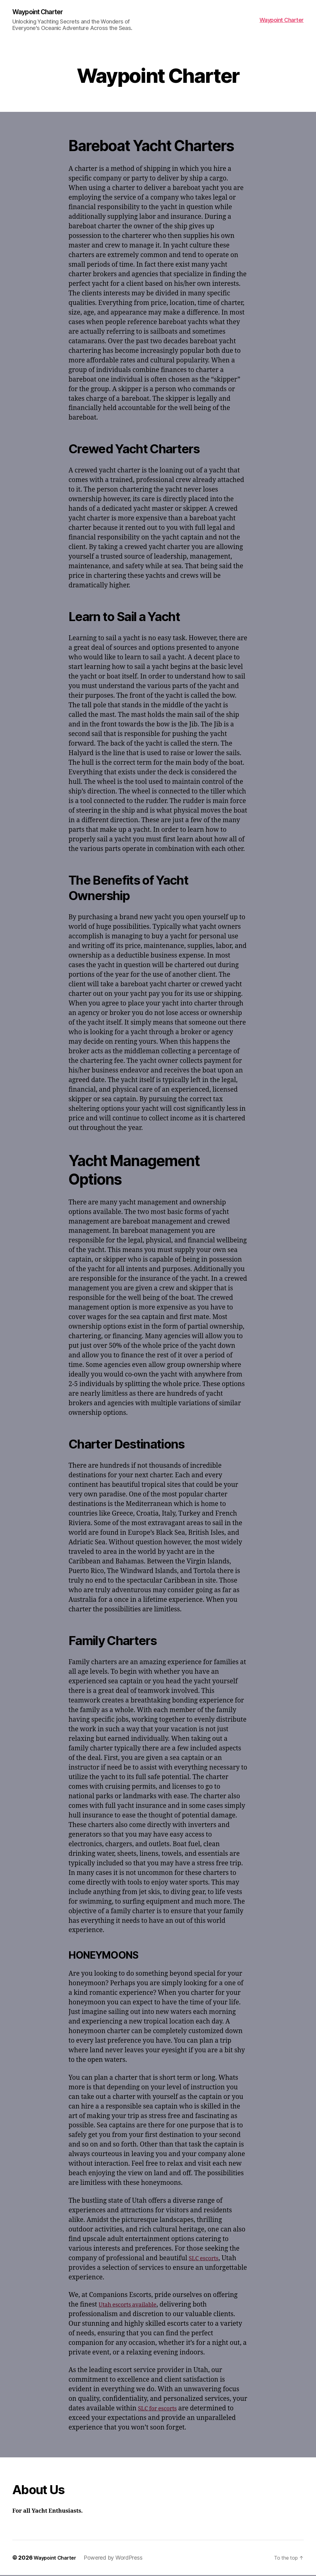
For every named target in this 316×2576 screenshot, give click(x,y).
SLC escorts (206, 2259)
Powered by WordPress (118, 2558)
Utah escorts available (132, 2305)
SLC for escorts (160, 2409)
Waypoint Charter (42, 12)
